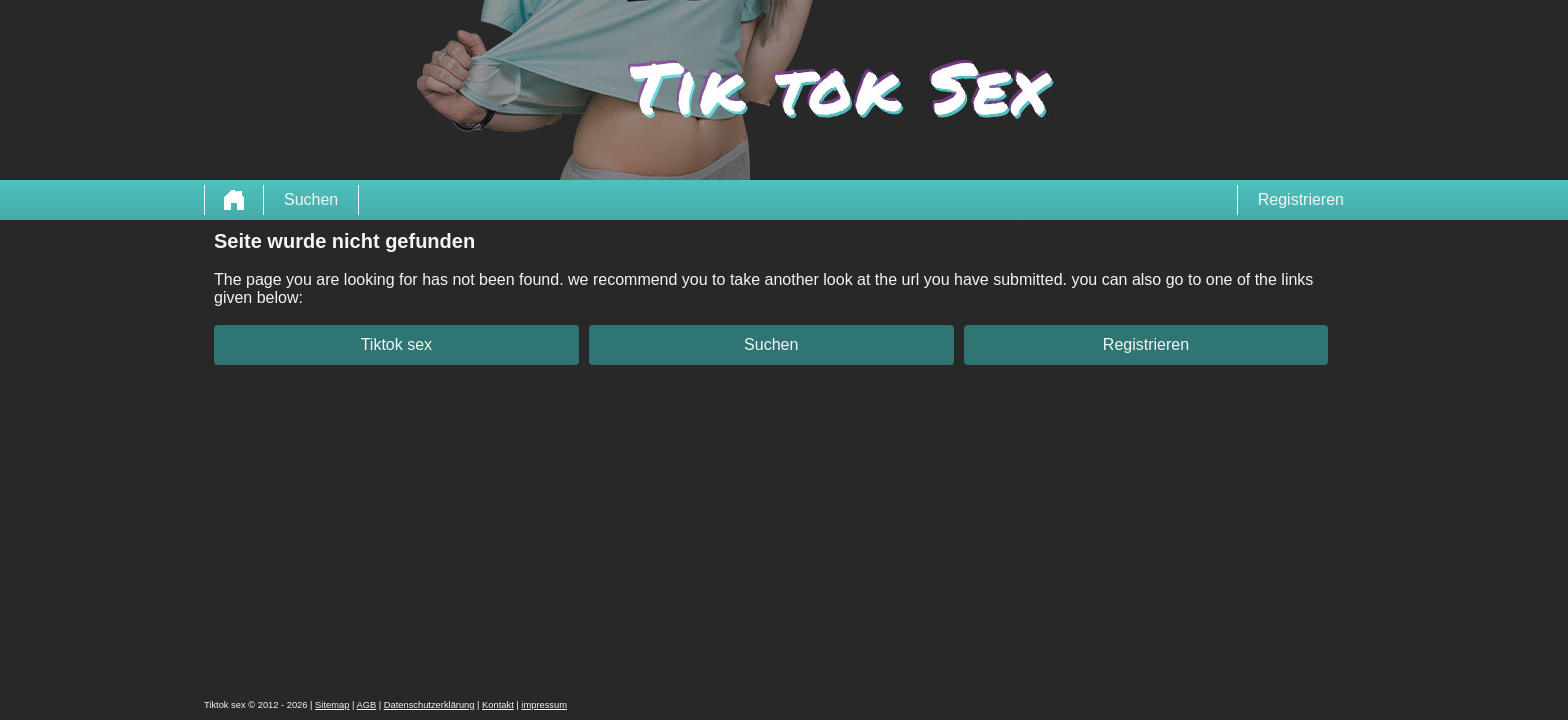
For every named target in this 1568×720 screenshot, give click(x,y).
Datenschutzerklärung (429, 705)
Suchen (311, 199)
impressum (544, 705)
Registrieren (1301, 199)
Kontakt (498, 705)
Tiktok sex (396, 344)
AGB (366, 705)
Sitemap (332, 705)
